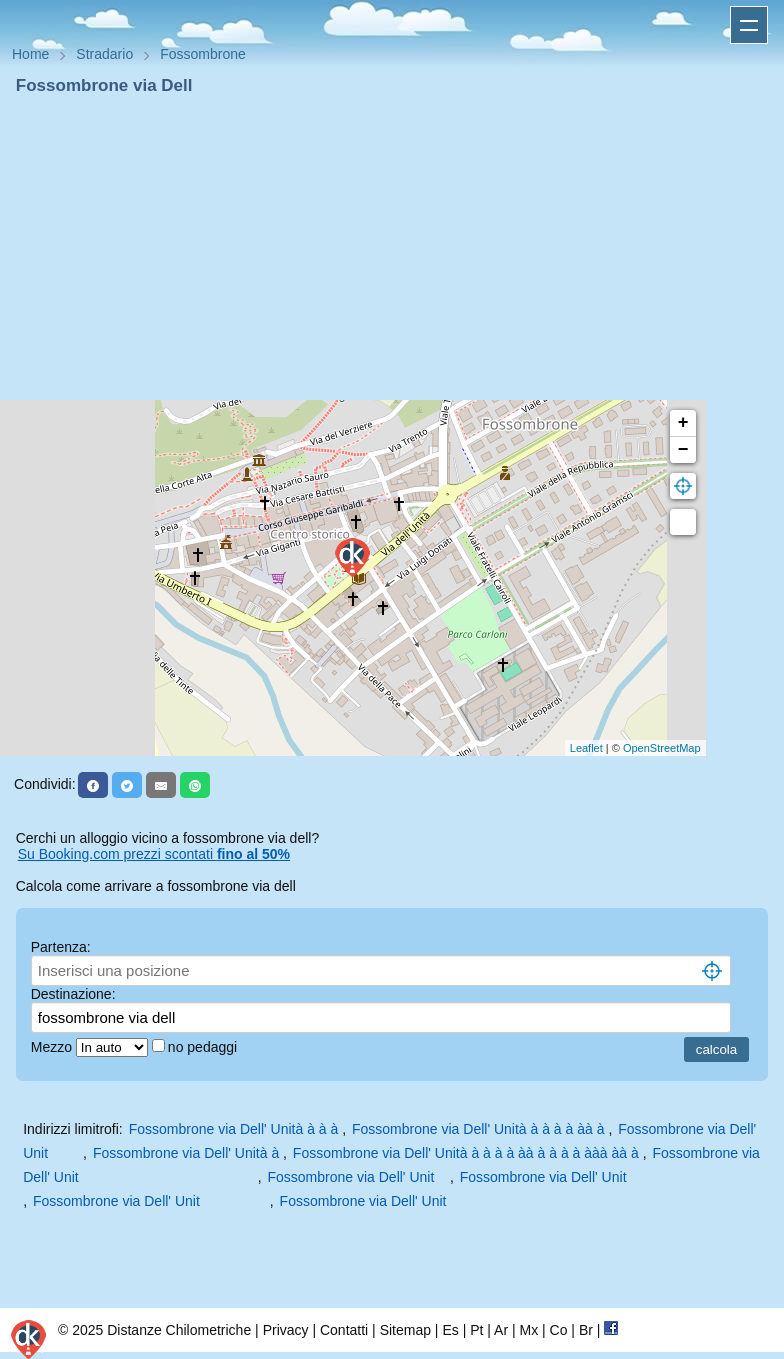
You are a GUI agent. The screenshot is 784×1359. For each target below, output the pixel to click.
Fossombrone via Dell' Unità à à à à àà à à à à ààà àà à (468, 1153)
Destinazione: (73, 994)
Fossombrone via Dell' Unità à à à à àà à (480, 1129)
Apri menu (749, 25)
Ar (501, 1330)
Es (450, 1330)
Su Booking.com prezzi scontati (154, 854)
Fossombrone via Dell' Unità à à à (236, 1129)
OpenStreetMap (662, 748)
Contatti (344, 1330)
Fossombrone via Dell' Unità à (188, 1153)
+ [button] (683, 423)
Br (586, 1330)
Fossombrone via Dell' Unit (356, 1177)
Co (559, 1330)
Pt (476, 1330)
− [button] (683, 450)
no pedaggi (204, 1047)
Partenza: (61, 947)
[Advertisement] (392, 248)
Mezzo (53, 1047)
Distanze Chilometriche (179, 1330)
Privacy (286, 1330)
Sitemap (405, 1330)
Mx (528, 1330)
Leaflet (586, 748)
